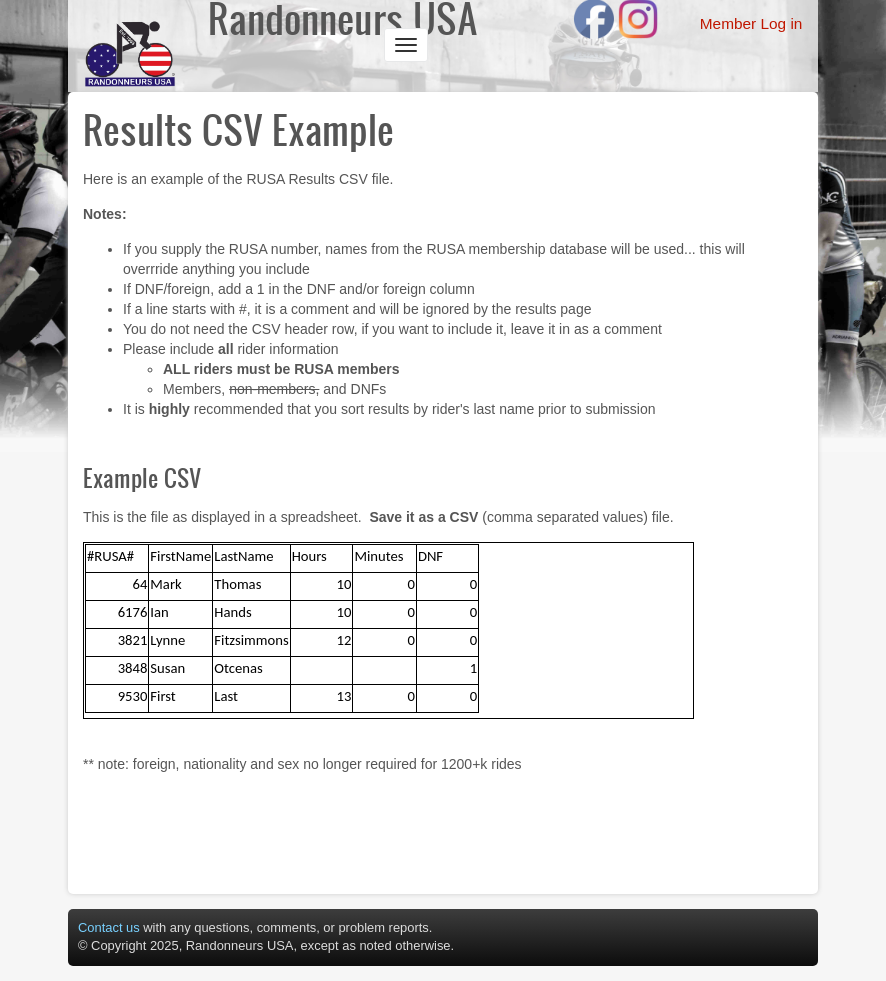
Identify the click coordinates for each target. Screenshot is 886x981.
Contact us (109, 927)
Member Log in (751, 23)
